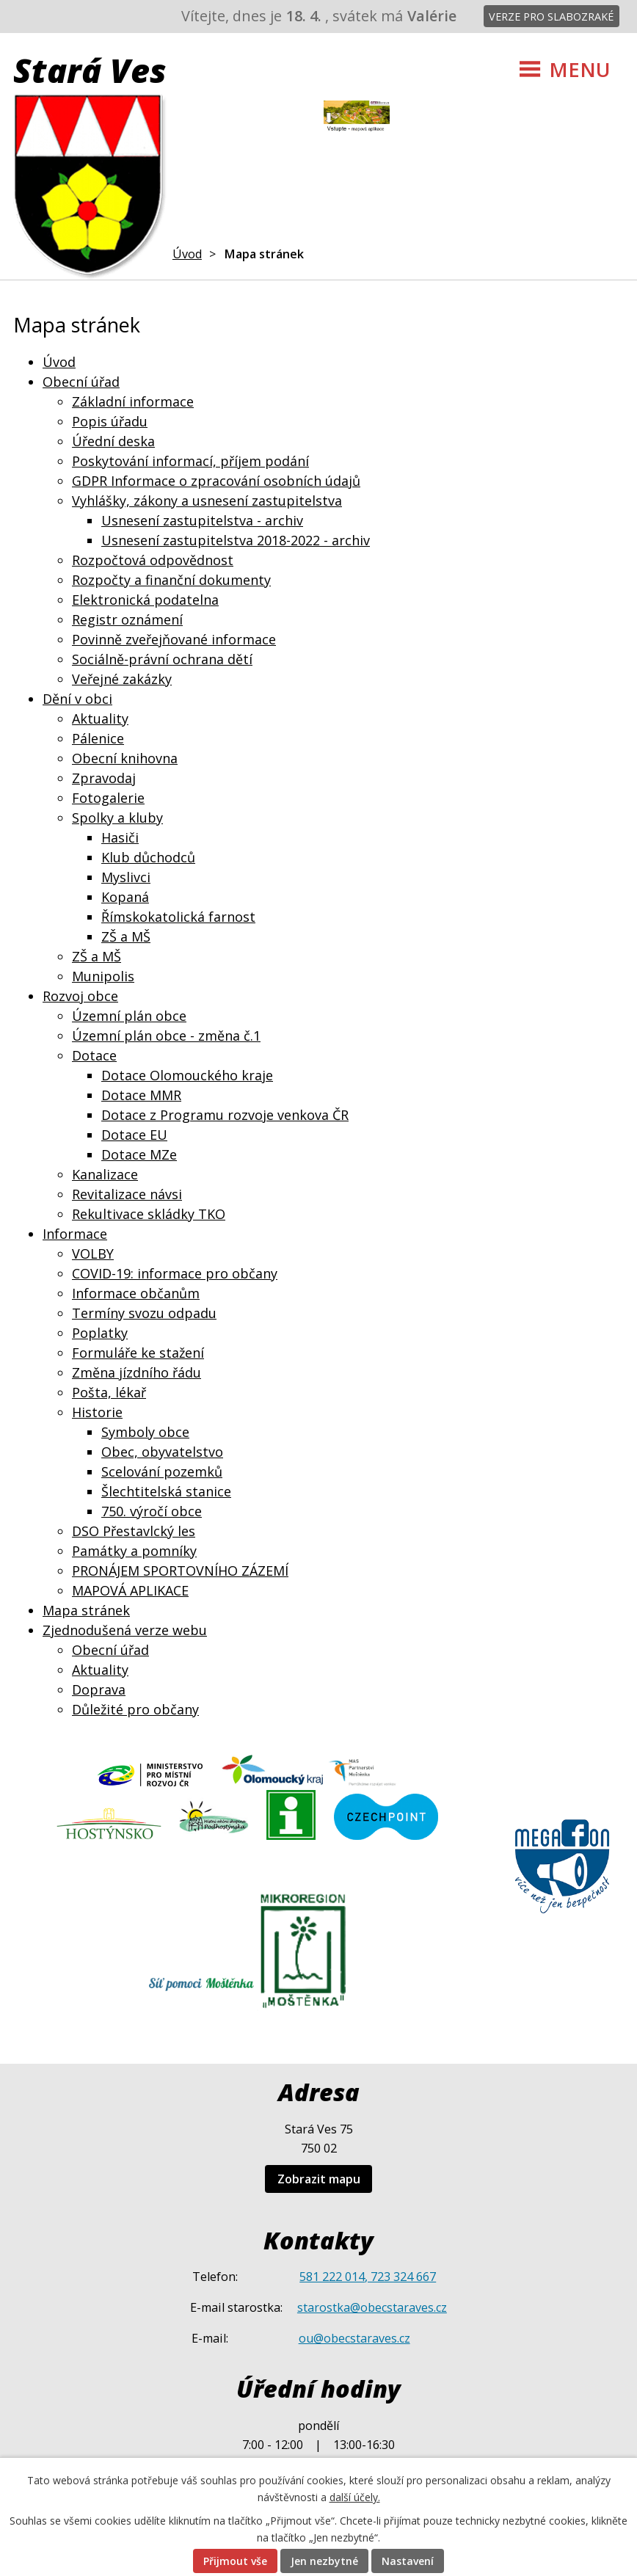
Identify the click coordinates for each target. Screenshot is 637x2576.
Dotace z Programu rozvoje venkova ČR (225, 1115)
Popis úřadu (110, 421)
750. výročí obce (151, 1511)
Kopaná (125, 897)
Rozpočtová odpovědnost (152, 560)
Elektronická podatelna (145, 599)
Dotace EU (134, 1134)
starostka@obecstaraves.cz (372, 2307)
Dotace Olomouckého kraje (187, 1075)
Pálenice (98, 738)
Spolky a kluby (117, 817)
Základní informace (133, 401)
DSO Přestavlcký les (133, 1531)
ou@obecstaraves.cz (354, 2338)
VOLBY (93, 1253)
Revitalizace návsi (127, 1194)
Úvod (187, 254)
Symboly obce (145, 1432)
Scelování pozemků (161, 1471)
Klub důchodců (148, 857)
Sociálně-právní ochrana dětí (162, 659)
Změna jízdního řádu (136, 1372)
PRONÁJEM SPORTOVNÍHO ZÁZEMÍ (180, 1570)
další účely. (355, 2497)
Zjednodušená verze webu (125, 1630)
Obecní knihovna (125, 758)
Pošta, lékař (109, 1392)
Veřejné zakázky (122, 679)
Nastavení (408, 2561)
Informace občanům (136, 1293)
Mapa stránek (86, 1610)
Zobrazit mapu (318, 2179)
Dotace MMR (141, 1095)
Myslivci (125, 877)
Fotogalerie (108, 798)
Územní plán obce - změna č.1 (166, 1035)
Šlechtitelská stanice (166, 1491)
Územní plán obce (129, 1016)
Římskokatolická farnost (178, 916)
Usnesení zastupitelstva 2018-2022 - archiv (235, 540)
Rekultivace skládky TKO (148, 1214)
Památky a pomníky (134, 1551)
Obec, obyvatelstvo (162, 1451)
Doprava (98, 1689)
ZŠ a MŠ (125, 936)
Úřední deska (113, 441)
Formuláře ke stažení (138, 1352)
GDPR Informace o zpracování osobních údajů (216, 481)
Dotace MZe (139, 1154)
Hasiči (120, 837)
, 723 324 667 (400, 2276)
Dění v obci (77, 698)
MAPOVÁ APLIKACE (130, 1590)
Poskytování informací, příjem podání (190, 461)
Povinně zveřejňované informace (174, 639)
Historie (97, 1412)
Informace (75, 1233)
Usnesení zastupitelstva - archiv (202, 520)
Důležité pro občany (135, 1709)
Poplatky (100, 1333)
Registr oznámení (127, 619)
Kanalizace (105, 1174)
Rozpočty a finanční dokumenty (171, 580)
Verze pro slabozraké (551, 16)
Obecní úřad (81, 381)
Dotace (94, 1055)
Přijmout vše (235, 2561)
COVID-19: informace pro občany (174, 1273)
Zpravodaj (104, 778)
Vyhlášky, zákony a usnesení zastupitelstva (207, 500)
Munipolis (103, 976)
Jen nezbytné (324, 2561)
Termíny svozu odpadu (144, 1313)
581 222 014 (332, 2276)
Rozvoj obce (80, 996)
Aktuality (100, 718)
